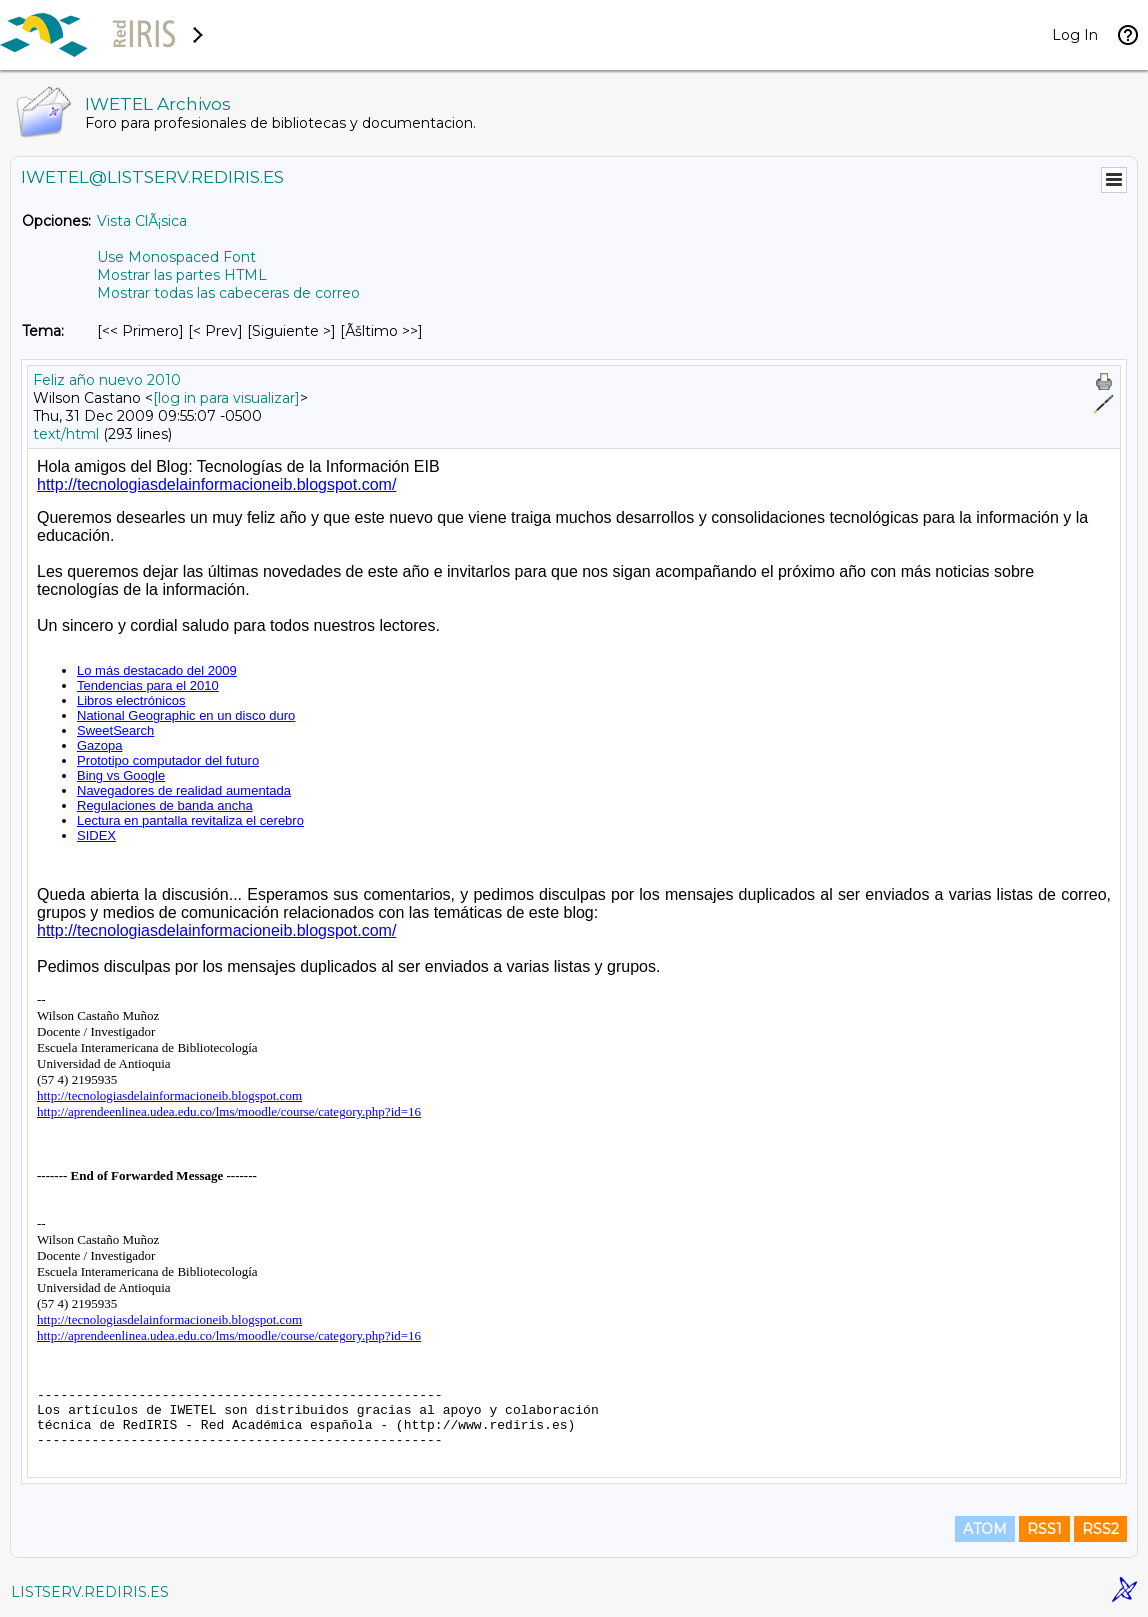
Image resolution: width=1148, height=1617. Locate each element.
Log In (1075, 35)
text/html (66, 434)
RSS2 (1100, 1529)
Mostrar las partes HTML (182, 275)
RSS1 (1044, 1529)
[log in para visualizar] (226, 398)
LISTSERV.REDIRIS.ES (90, 1592)
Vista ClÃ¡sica (142, 221)
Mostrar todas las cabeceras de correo (228, 293)
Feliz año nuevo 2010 (107, 380)
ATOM (985, 1529)
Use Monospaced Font (176, 257)
